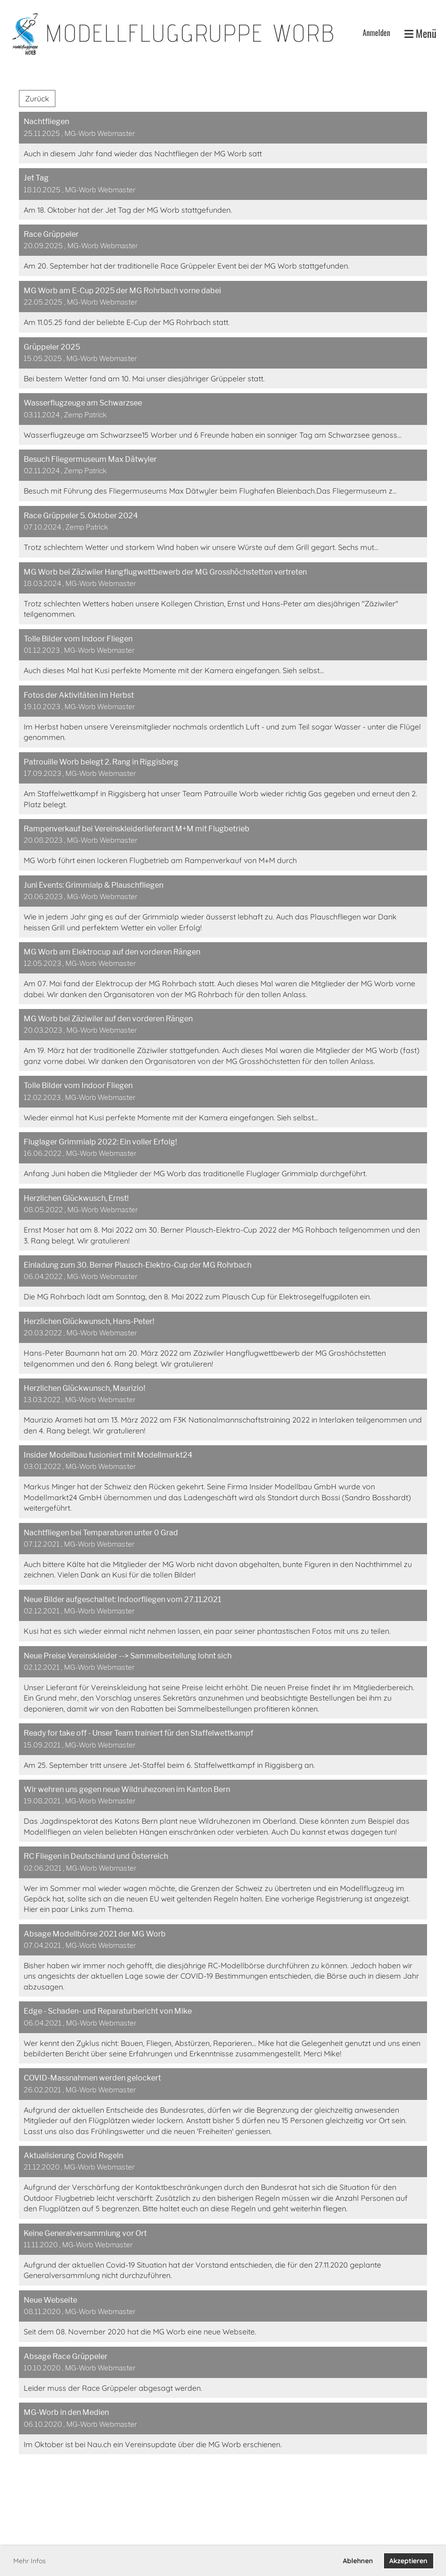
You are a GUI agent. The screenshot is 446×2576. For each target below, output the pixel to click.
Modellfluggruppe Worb (190, 33)
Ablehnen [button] (358, 2561)
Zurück (37, 98)
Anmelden (376, 32)
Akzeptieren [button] (408, 2561)
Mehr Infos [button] (29, 2561)
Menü (420, 33)
